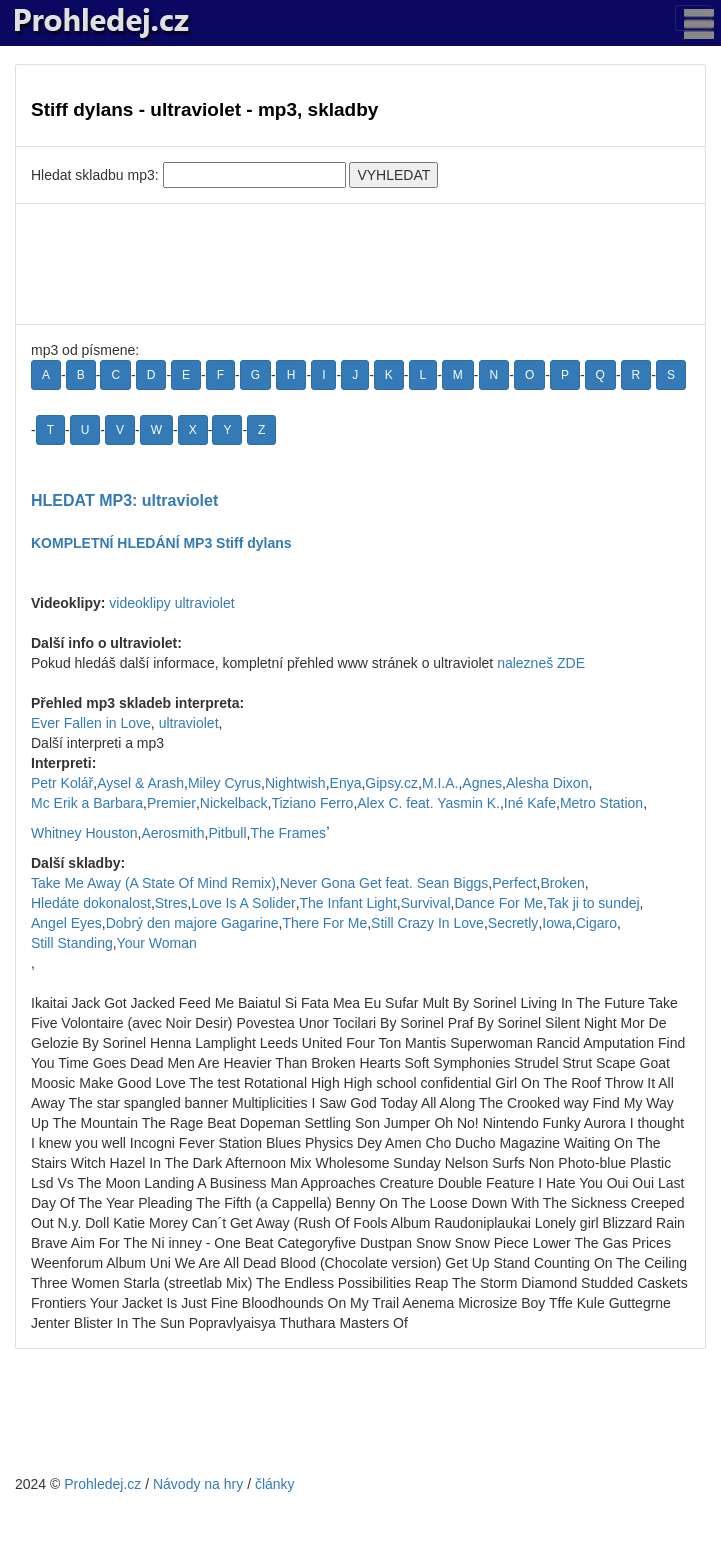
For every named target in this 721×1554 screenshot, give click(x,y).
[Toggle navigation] (693, 18)
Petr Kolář (62, 783)
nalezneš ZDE (541, 663)
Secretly (513, 923)
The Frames (287, 833)
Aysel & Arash (140, 783)
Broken (562, 883)
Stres (171, 903)
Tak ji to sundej (593, 903)
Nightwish (295, 783)
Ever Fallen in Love (91, 723)
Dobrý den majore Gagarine (192, 923)
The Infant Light (348, 903)
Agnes (482, 783)
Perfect (514, 883)
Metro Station (601, 803)
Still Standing (72, 943)
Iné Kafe (530, 803)
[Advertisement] (360, 264)
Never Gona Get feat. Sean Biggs (384, 883)
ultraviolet (189, 723)
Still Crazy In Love (427, 923)
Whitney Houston (84, 833)
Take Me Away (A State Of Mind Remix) (153, 883)
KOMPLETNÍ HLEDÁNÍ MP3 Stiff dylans (161, 543)
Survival (426, 903)
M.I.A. (440, 783)
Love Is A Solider (243, 903)
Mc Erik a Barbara (87, 803)
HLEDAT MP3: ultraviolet (124, 500)
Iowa (557, 923)
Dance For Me (498, 903)
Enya (346, 783)
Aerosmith (173, 833)
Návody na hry (198, 1484)
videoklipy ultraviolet (171, 603)
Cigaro (596, 923)
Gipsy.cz (391, 783)
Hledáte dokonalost (91, 903)
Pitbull (227, 833)
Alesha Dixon (547, 783)
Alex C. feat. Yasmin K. (428, 803)
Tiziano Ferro (312, 803)
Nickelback (234, 803)
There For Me (324, 923)
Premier (171, 803)
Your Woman (157, 943)
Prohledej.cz (102, 1484)
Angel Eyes (66, 923)
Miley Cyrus (224, 783)
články (275, 1484)
